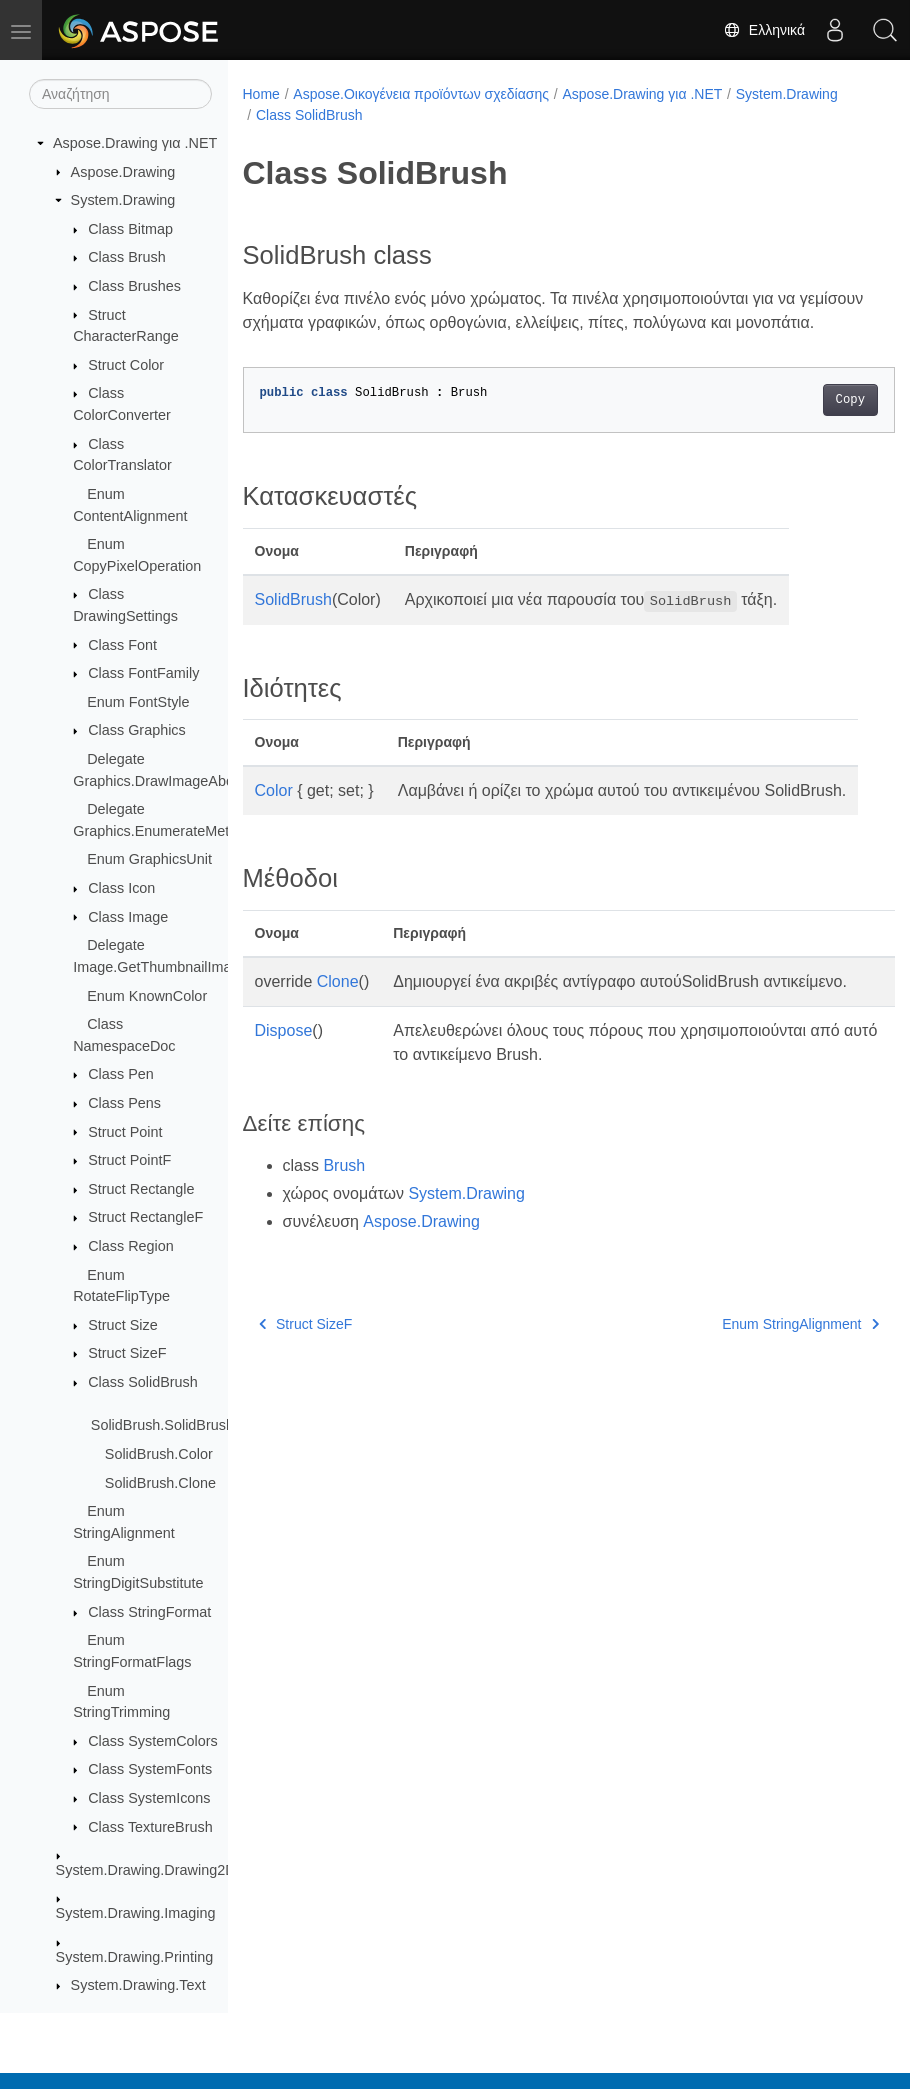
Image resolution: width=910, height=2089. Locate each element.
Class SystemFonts (150, 1769)
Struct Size (123, 1325)
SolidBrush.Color (159, 1454)
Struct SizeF (127, 1353)
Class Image (128, 917)
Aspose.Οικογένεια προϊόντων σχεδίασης (421, 94)
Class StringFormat (149, 1612)
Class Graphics (137, 730)
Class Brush (127, 257)
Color (274, 814)
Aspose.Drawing (123, 172)
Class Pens (124, 1103)
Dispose (284, 1102)
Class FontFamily (143, 673)
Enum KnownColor (147, 996)
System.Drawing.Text (138, 1985)
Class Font (122, 645)
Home (261, 94)
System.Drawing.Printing (135, 1957)
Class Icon (121, 888)
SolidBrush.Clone (160, 1483)
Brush (344, 1237)
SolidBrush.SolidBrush (162, 1425)
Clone (338, 1029)
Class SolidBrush (143, 1382)
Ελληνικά (764, 30)
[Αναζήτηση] (120, 94)
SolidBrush (293, 623)
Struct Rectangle (141, 1189)
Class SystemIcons (149, 1798)
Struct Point (125, 1132)
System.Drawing (123, 200)
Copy (804, 424)
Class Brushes (134, 286)
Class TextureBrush (150, 1827)
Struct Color (126, 365)
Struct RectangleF (145, 1217)
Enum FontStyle (138, 702)
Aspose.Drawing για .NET (135, 143)
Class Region (131, 1246)
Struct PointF (129, 1160)
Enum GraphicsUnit (149, 859)
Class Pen (121, 1074)
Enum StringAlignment (754, 1396)
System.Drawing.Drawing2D (146, 1870)
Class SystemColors (153, 1741)
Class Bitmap (130, 229)
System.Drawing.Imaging (136, 1913)
